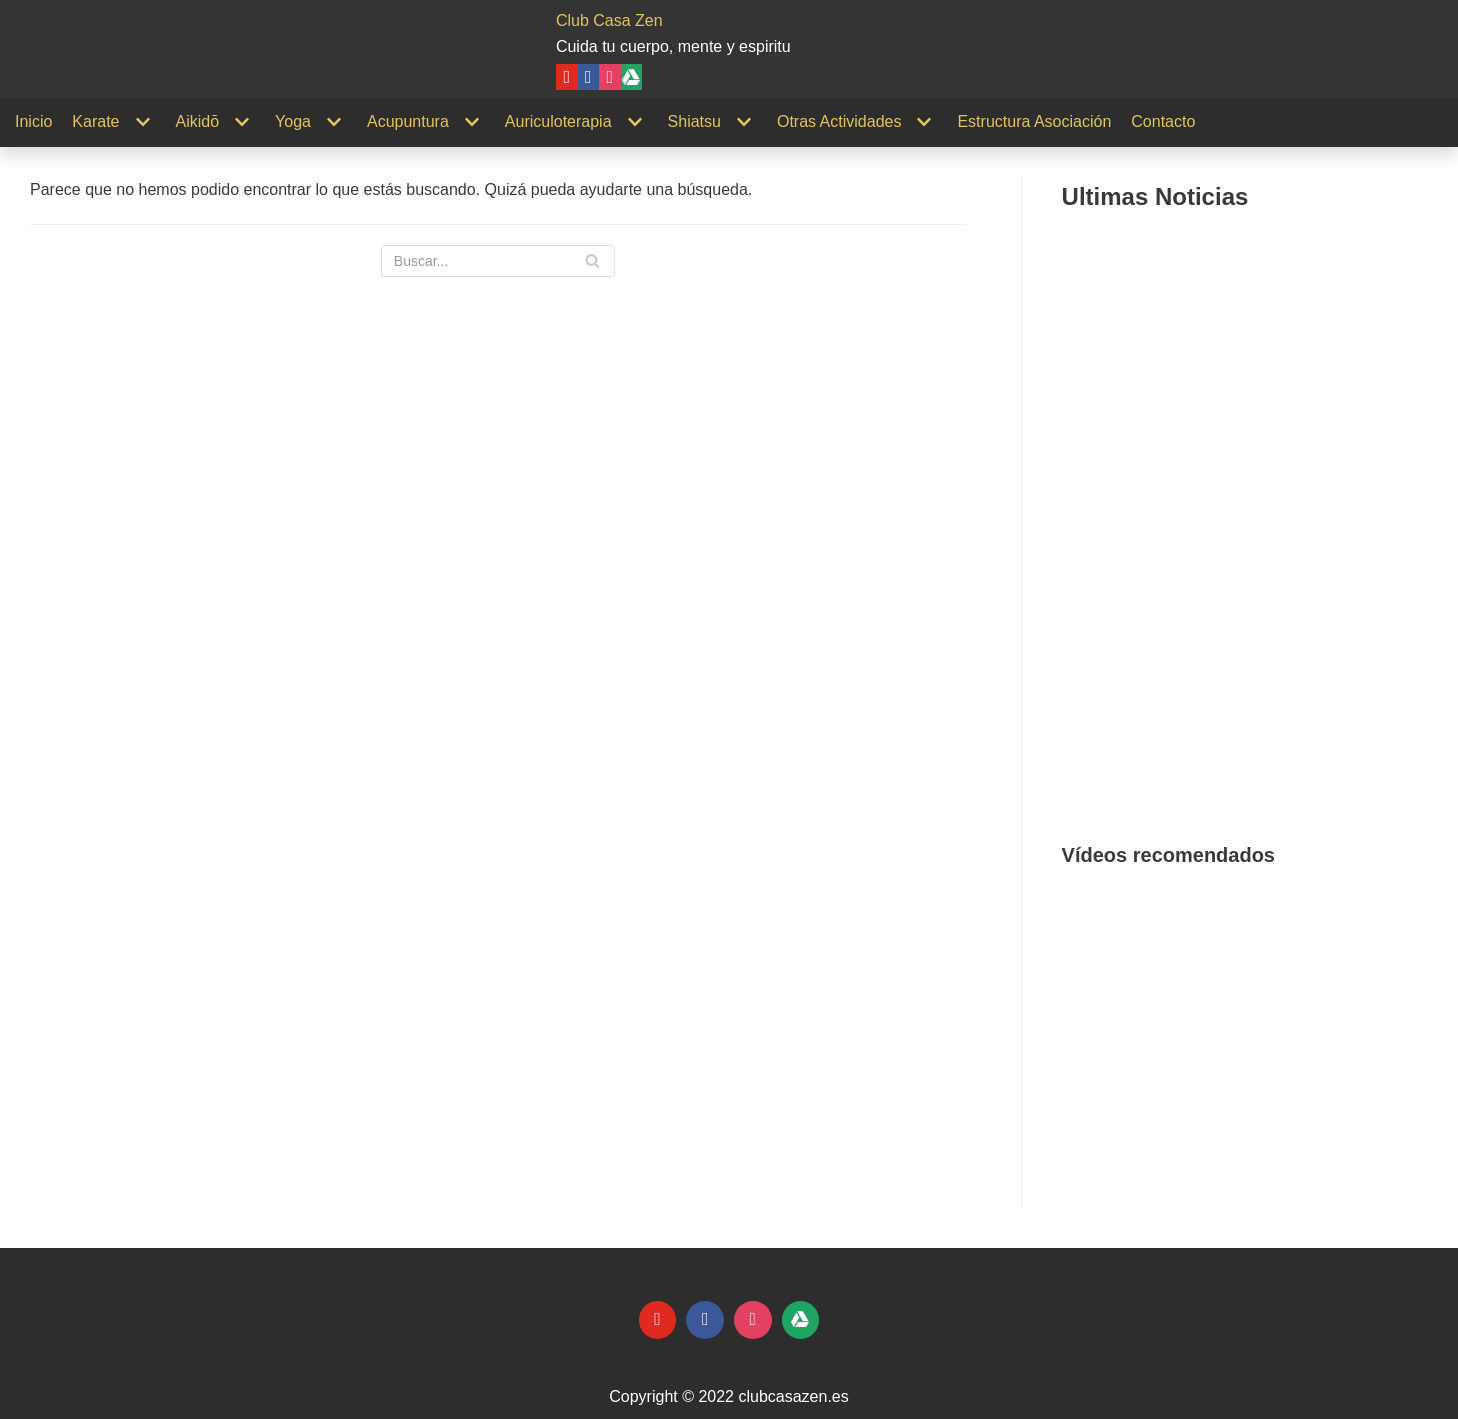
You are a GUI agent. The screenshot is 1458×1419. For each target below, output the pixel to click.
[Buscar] (498, 261)
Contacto (1163, 121)
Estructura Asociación (1034, 121)
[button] (1093, 1026)
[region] (1252, 1026)
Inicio (33, 121)
